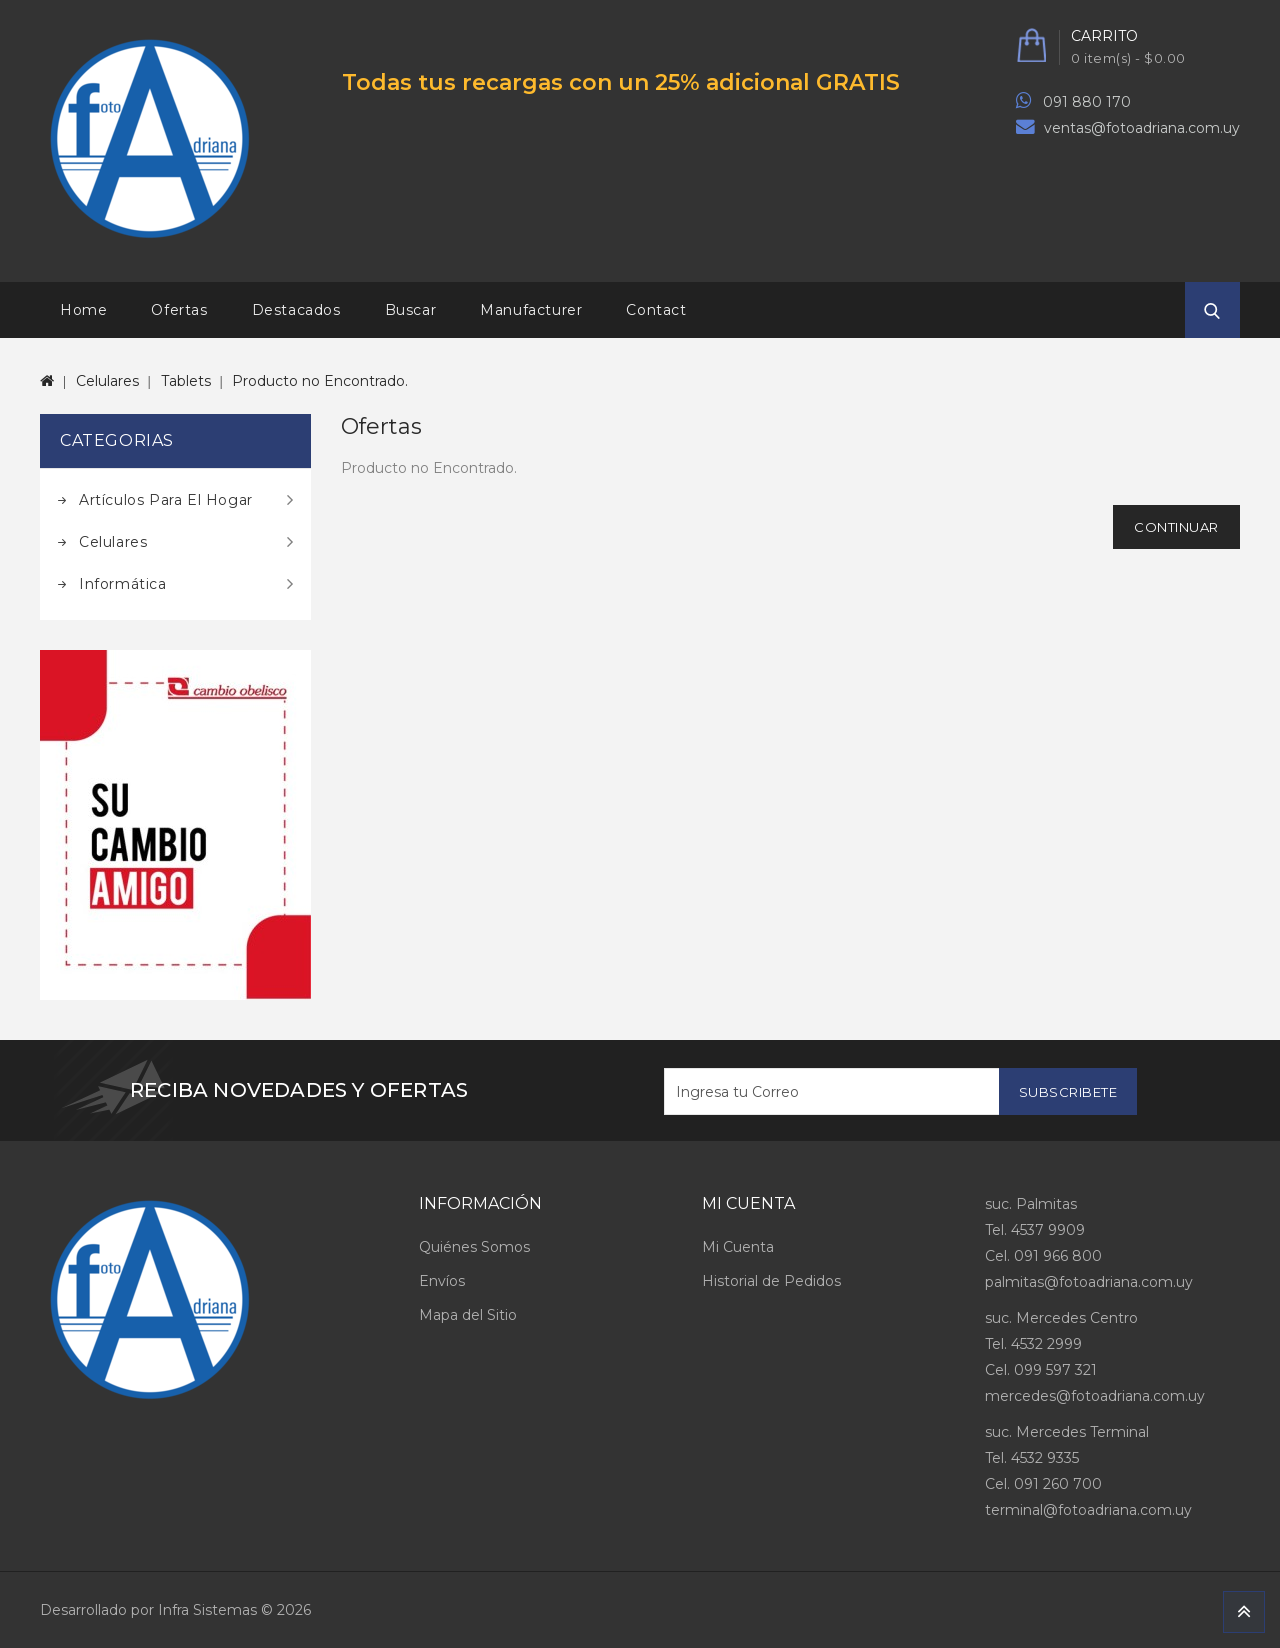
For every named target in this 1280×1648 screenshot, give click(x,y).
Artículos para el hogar (166, 500)
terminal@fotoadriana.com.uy (1088, 1510)
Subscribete (1068, 1092)
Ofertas (179, 310)
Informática (123, 584)
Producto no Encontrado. (320, 381)
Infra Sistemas (207, 1610)
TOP (1244, 1612)
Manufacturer (531, 310)
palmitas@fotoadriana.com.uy (1089, 1282)
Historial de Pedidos (771, 1281)
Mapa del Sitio (468, 1315)
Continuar (1176, 527)
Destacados (296, 310)
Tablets (186, 381)
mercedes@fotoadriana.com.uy (1095, 1396)
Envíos (442, 1281)
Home (83, 310)
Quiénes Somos (474, 1247)
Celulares (107, 381)
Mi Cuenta (738, 1247)
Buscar (411, 310)
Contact (656, 310)
